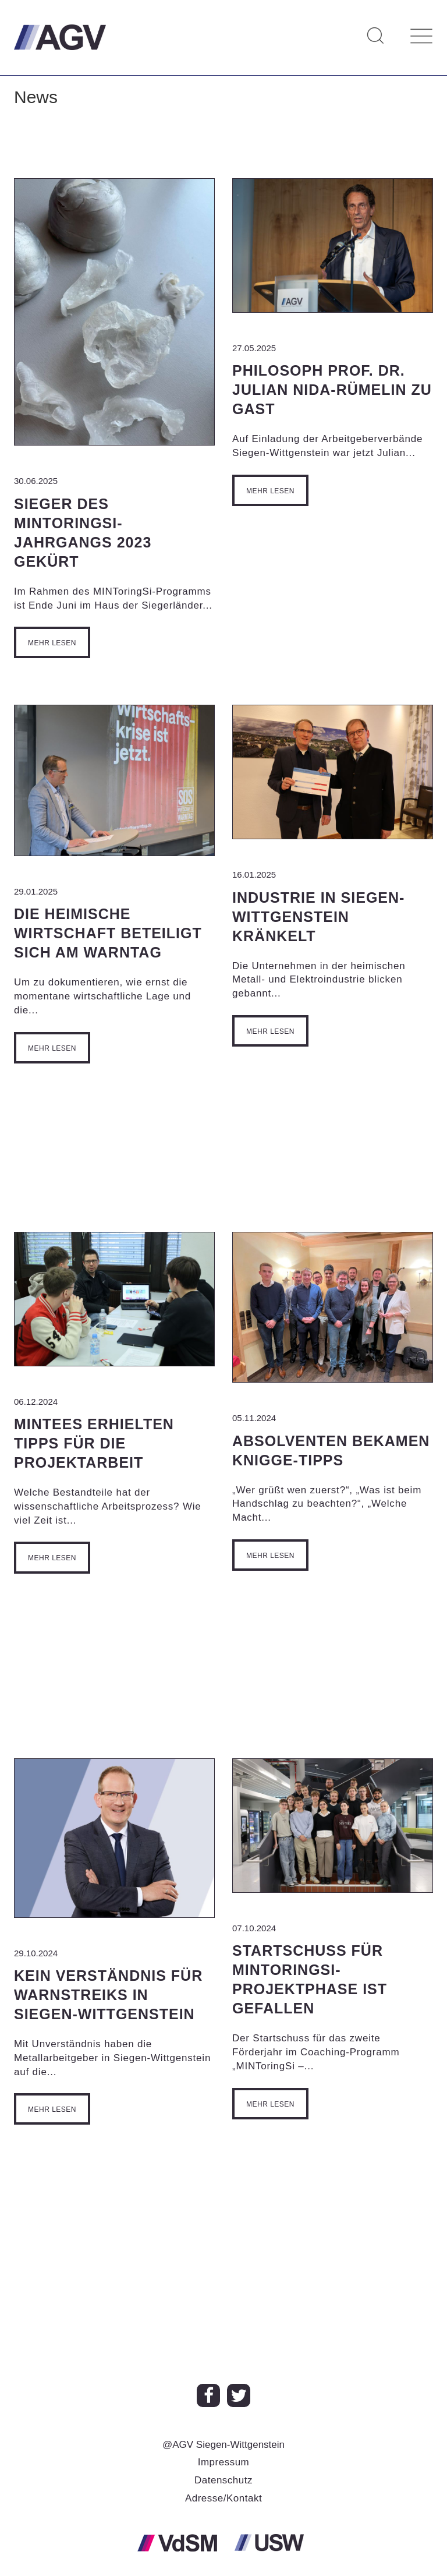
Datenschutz (223, 2480)
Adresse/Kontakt (223, 2498)
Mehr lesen (52, 643)
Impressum (224, 2462)
